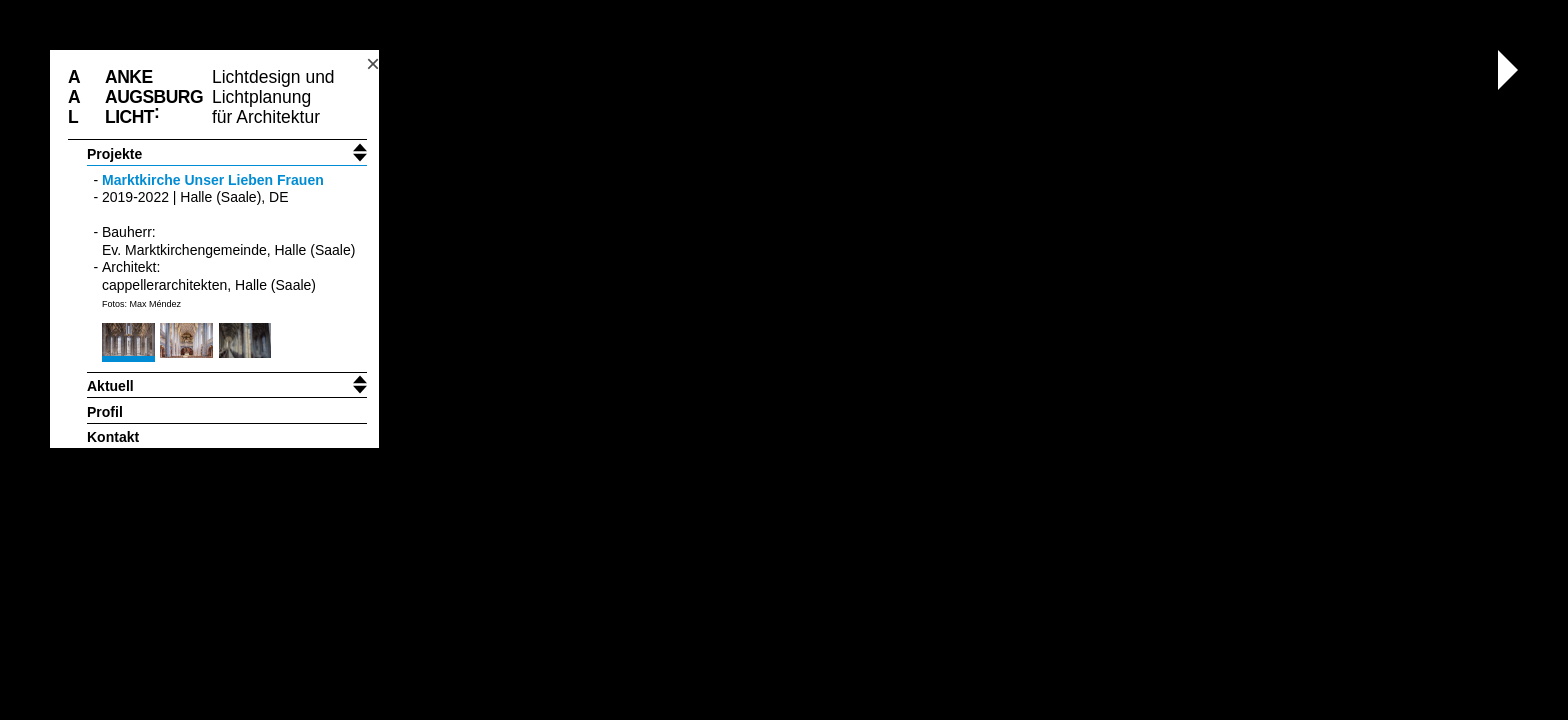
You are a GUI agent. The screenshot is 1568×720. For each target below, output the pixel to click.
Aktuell (110, 386)
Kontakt (113, 437)
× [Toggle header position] (373, 64)
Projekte (114, 154)
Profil (105, 412)
